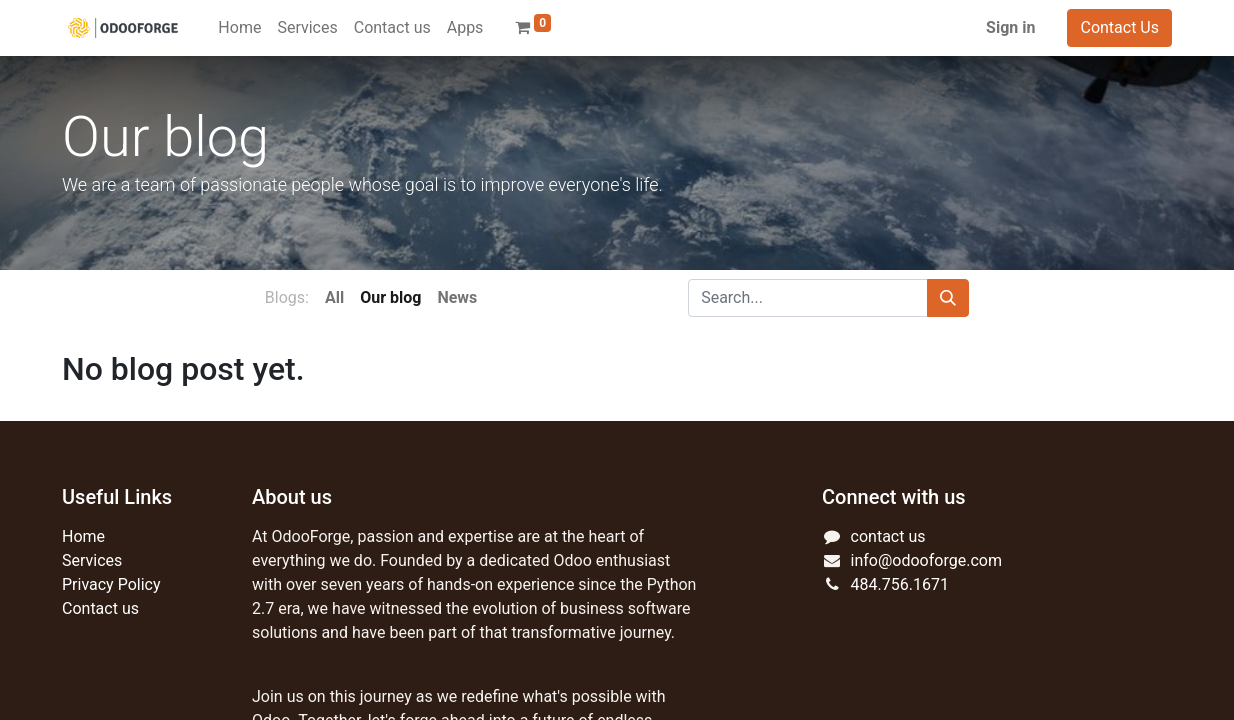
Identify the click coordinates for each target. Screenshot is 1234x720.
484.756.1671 (900, 584)
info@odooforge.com (926, 560)
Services (92, 560)
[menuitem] (239, 28)
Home (83, 536)
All (334, 297)
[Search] (948, 298)
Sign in (1010, 27)
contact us (888, 536)
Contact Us (1119, 27)
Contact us (100, 608)
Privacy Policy (111, 584)
